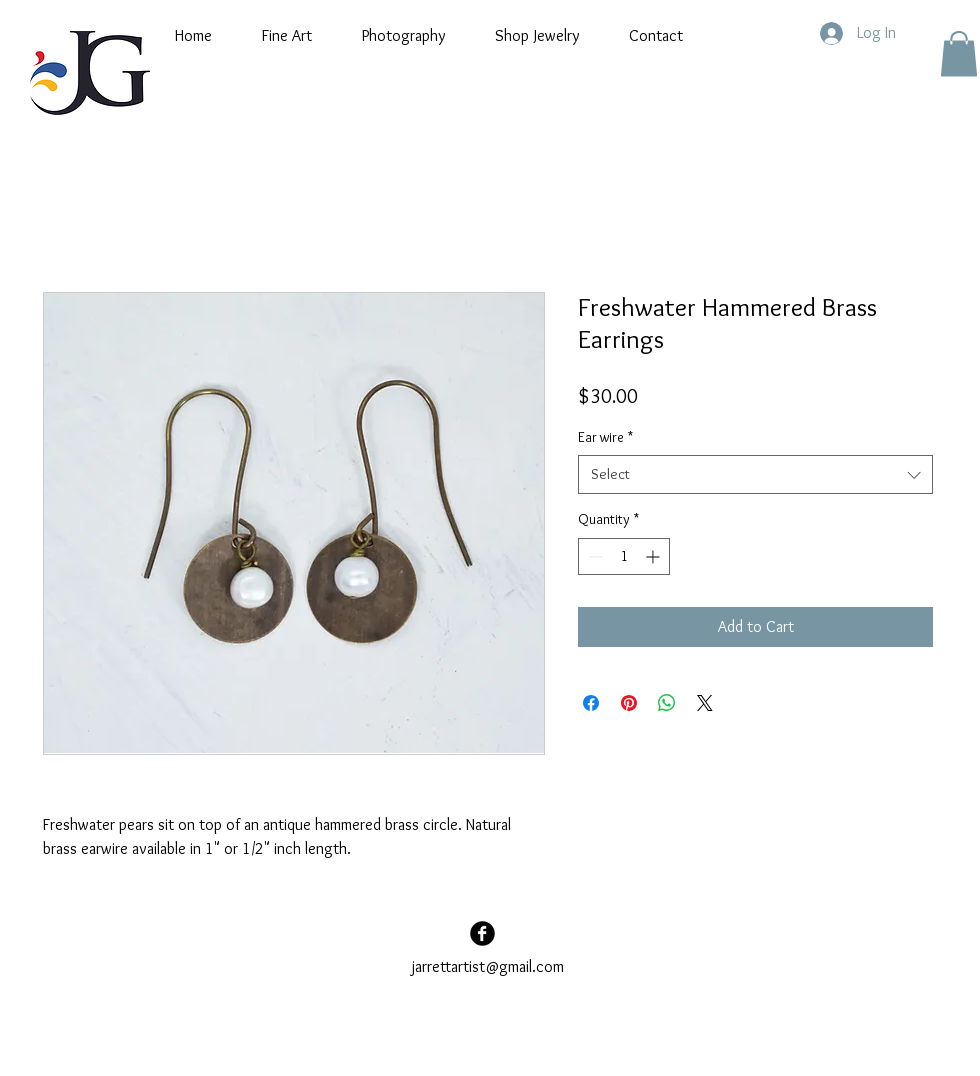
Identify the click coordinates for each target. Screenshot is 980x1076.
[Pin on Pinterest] (629, 703)
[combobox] (755, 474)
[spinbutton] (624, 556)
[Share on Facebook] (591, 703)
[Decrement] (593, 556)
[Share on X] (705, 703)
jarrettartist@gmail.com (488, 966)
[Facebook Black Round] (482, 933)
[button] (287, 36)
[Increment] (654, 556)
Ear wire (605, 437)
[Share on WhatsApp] (667, 703)
